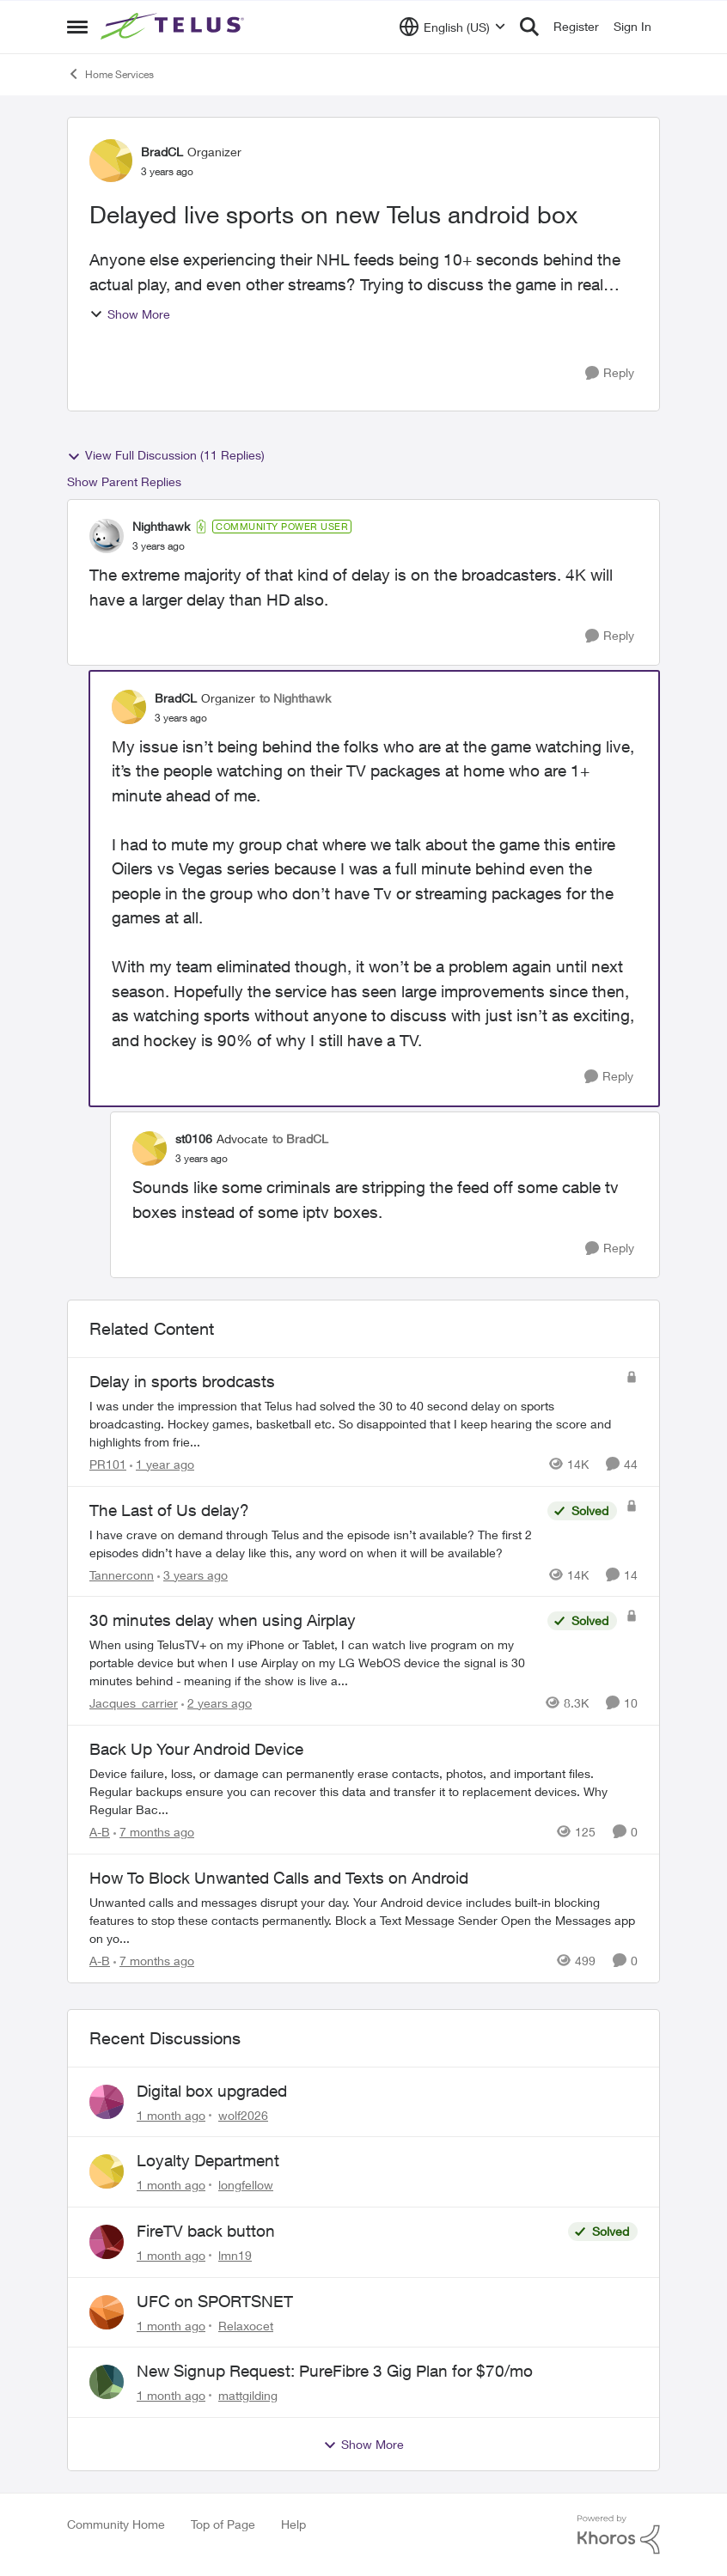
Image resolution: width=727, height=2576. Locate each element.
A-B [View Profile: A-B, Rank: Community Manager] (99, 1831)
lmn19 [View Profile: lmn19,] (235, 2255)
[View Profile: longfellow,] (106, 2171)
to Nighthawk (295, 698)
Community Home (116, 2524)
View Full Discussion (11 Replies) (166, 455)
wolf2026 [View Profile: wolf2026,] (243, 2114)
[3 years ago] (192, 1574)
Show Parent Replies (124, 481)
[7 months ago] (153, 1832)
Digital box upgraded (212, 2090)
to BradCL (300, 1138)
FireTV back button (206, 2230)
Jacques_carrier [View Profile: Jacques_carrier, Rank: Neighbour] (133, 1703)
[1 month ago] (171, 2114)
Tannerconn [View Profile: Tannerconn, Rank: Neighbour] (121, 1574)
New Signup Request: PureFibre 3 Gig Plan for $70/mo (335, 2370)
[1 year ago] (162, 1464)
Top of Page (223, 2524)
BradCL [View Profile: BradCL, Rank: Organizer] (162, 151)
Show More (129, 314)
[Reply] (610, 373)
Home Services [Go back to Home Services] (110, 74)
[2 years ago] (216, 1703)
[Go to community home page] (174, 26)
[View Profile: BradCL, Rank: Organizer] (110, 160)
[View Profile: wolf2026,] (106, 2102)
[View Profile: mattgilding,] (106, 2382)
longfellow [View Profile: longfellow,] (245, 2184)
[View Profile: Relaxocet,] (106, 2312)
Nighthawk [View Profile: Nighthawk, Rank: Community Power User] (161, 526)
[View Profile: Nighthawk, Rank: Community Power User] (106, 536)
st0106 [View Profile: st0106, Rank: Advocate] (193, 1138)
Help (293, 2524)
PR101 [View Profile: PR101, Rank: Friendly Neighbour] (107, 1464)
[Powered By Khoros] (618, 2535)
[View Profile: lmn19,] (106, 2242)
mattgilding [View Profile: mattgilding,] (248, 2395)
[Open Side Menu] (77, 27)
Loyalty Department (208, 2160)
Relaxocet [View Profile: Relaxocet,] (245, 2324)
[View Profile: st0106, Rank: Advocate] (149, 1148)
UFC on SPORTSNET (215, 2301)
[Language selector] (452, 26)
